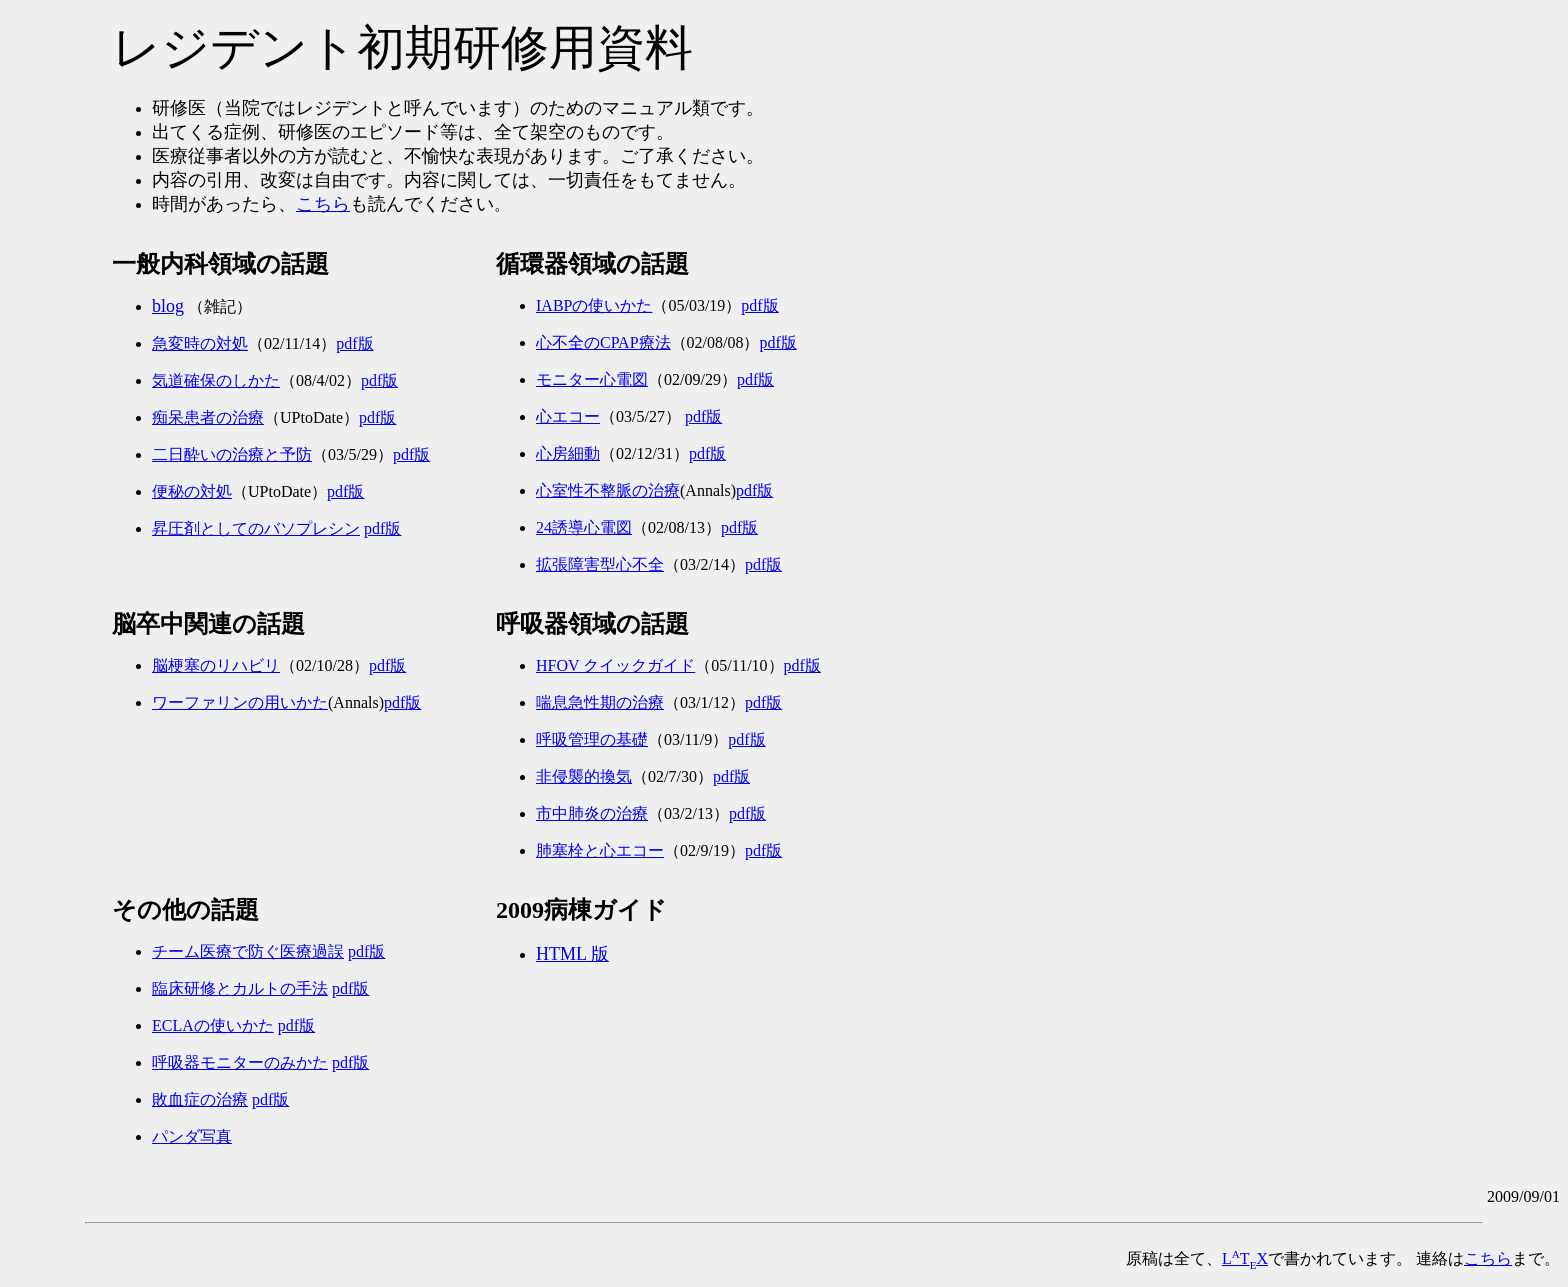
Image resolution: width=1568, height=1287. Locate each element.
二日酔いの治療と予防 (232, 454)
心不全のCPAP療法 (603, 342)
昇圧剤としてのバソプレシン (256, 528)
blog (168, 306)
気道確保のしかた (216, 380)
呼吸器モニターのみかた (240, 1062)
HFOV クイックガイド (615, 665)
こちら (323, 204)
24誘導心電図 (584, 527)
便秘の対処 (192, 491)
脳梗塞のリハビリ (216, 665)
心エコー (568, 416)
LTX (1245, 1258)
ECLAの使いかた (213, 1025)
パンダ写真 (192, 1136)
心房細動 (568, 453)
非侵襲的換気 (584, 776)
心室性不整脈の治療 (608, 490)
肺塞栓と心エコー (600, 850)
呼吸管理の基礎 (592, 739)
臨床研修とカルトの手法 (240, 988)
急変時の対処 (200, 343)
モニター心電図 (592, 379)
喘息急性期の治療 (600, 702)
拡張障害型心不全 (600, 564)
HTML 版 (572, 954)
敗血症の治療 (200, 1099)
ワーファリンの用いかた (240, 702)
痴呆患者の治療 (208, 417)
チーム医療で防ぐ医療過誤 (248, 951)
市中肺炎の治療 (592, 813)
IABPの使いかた (594, 305)
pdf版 (354, 343)
